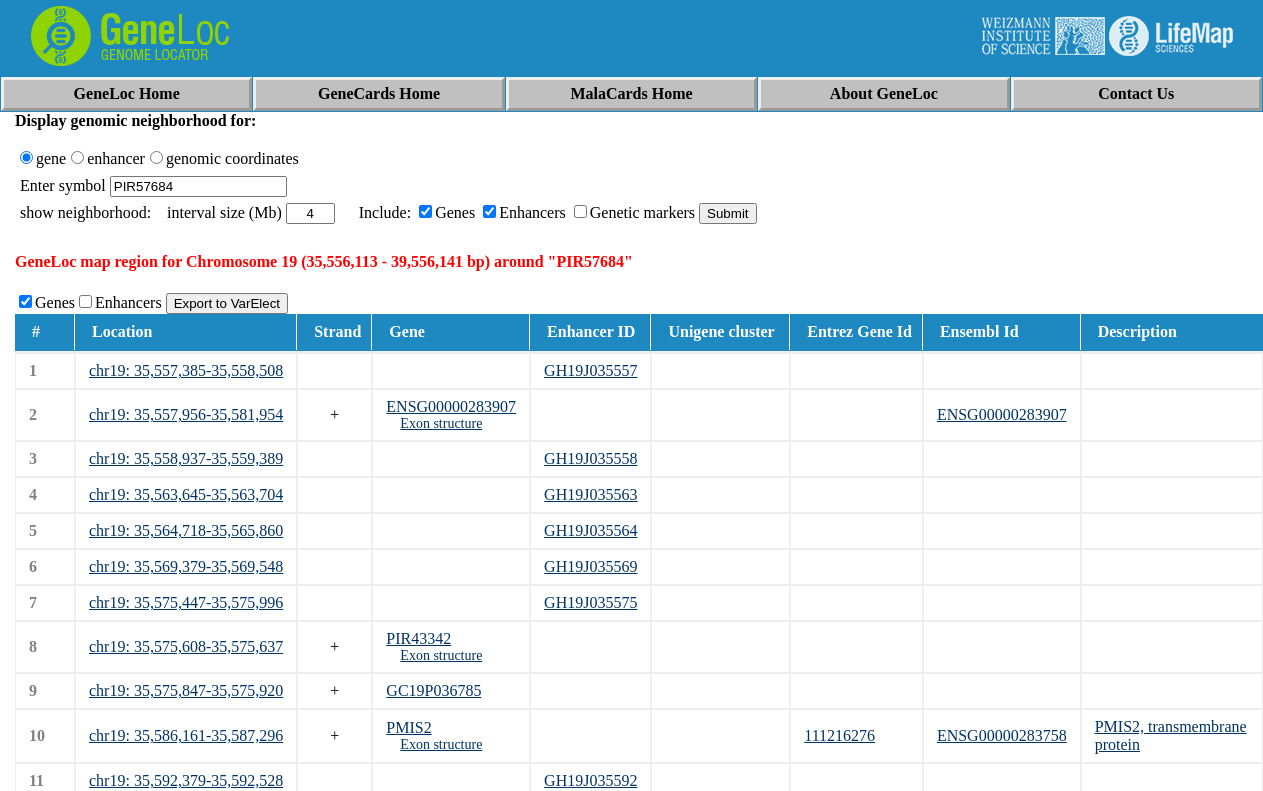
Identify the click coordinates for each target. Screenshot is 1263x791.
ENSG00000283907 (451, 406)
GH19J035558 (590, 458)
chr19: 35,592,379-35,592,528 (186, 780)
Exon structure (441, 423)
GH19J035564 (590, 530)
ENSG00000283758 (1002, 735)
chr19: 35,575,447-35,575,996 (186, 602)
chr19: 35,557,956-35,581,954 (186, 414)
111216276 (839, 735)
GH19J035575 (590, 602)
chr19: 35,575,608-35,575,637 (186, 646)
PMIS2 (408, 727)
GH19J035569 (590, 566)
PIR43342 (418, 638)
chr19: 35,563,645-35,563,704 (186, 494)
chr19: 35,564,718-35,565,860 (186, 530)
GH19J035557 (590, 370)
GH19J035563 (590, 494)
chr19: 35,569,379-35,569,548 (186, 566)
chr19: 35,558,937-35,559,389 (186, 458)
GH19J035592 (590, 780)
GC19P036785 (433, 690)
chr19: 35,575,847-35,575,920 (186, 690)
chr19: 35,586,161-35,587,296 (186, 735)
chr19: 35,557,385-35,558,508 (186, 370)
